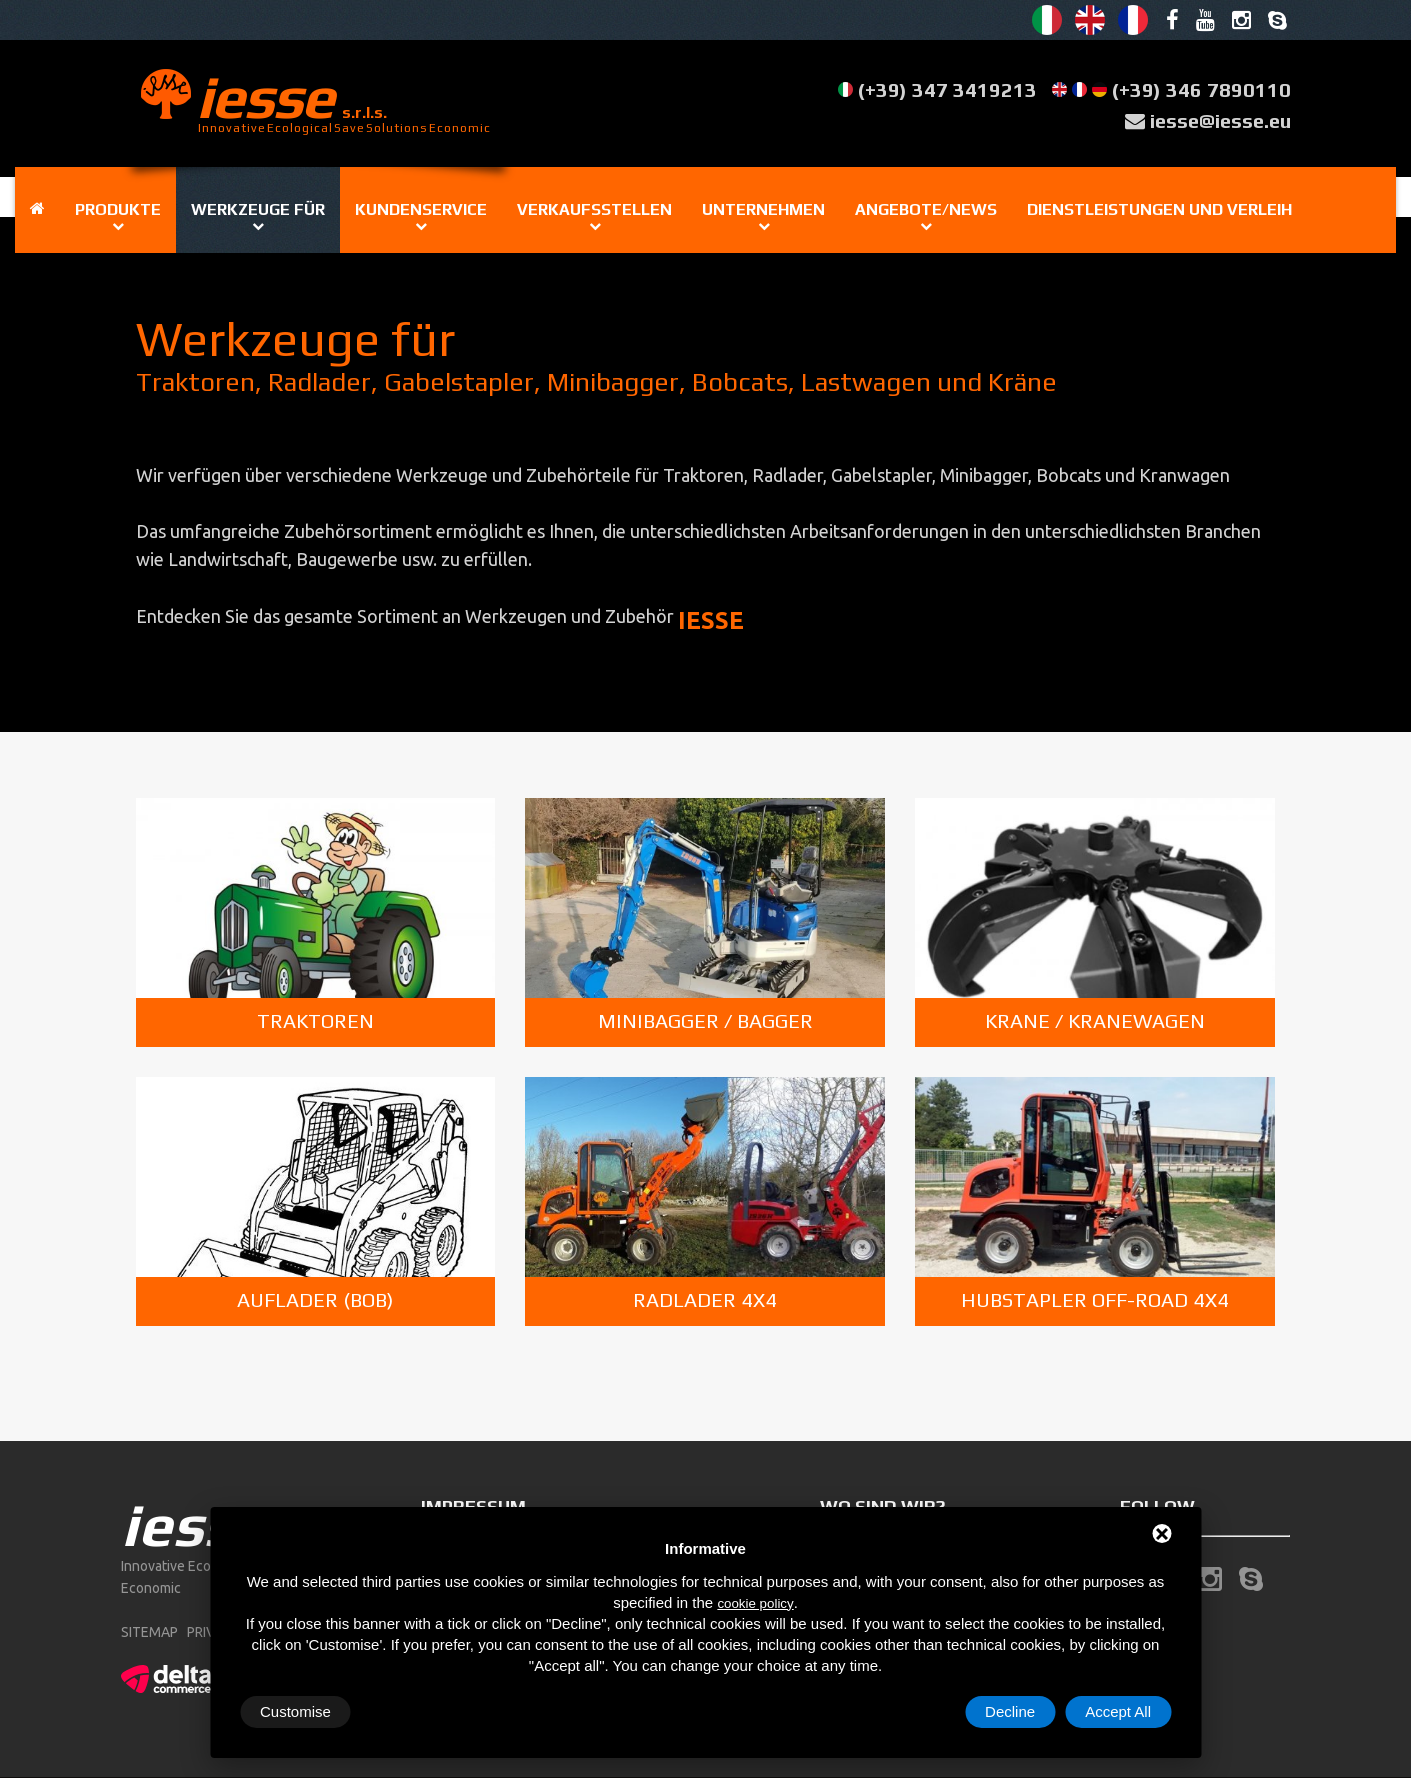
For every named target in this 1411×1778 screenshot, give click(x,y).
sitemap (149, 1632)
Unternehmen (763, 209)
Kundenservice (421, 209)
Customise (295, 1711)
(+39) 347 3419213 (947, 89)
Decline (1010, 1711)
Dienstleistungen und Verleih (1159, 209)
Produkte (118, 209)
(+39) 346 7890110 (1201, 89)
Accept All (1118, 1711)
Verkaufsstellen (594, 209)
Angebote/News (926, 209)
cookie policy (755, 1603)
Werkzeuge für (258, 209)
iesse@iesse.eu (1220, 120)
